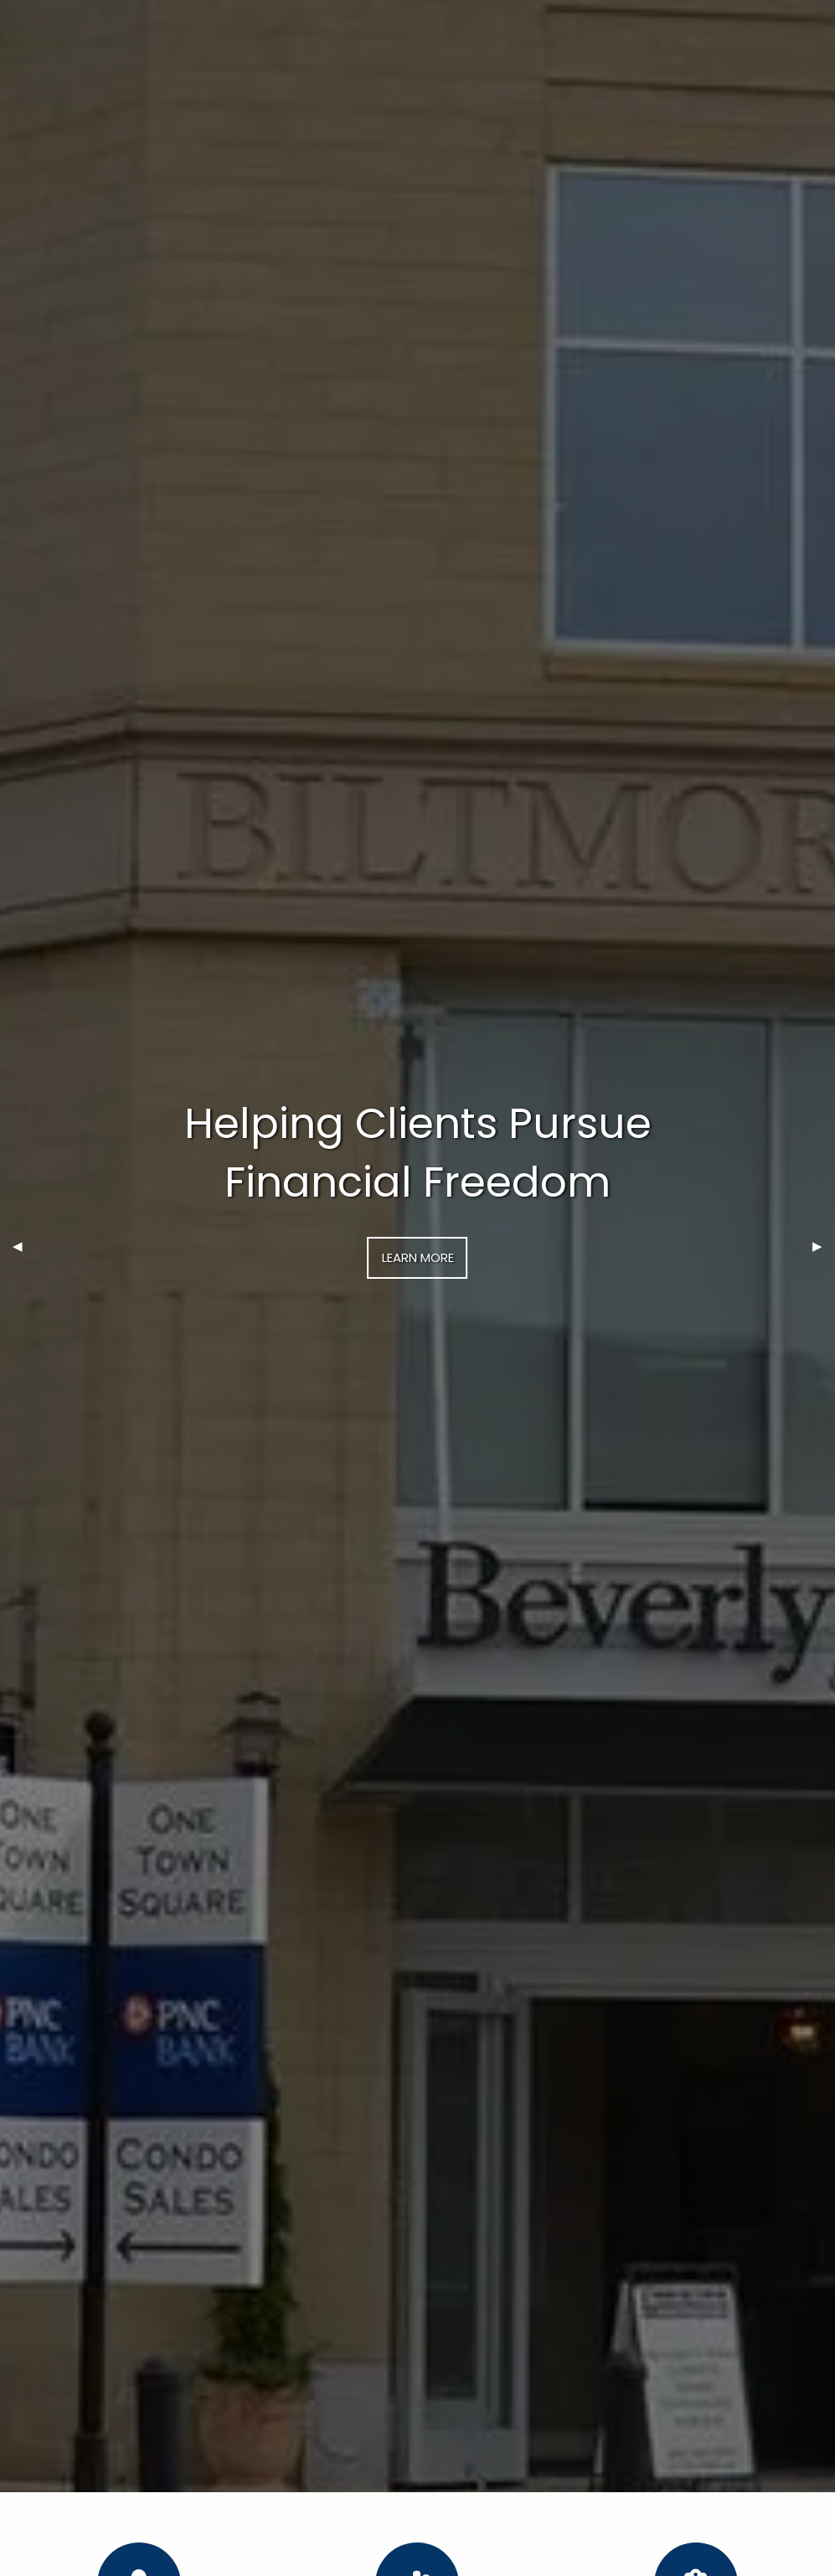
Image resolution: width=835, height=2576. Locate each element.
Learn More (418, 1257)
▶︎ (823, 1246)
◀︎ (24, 1246)
